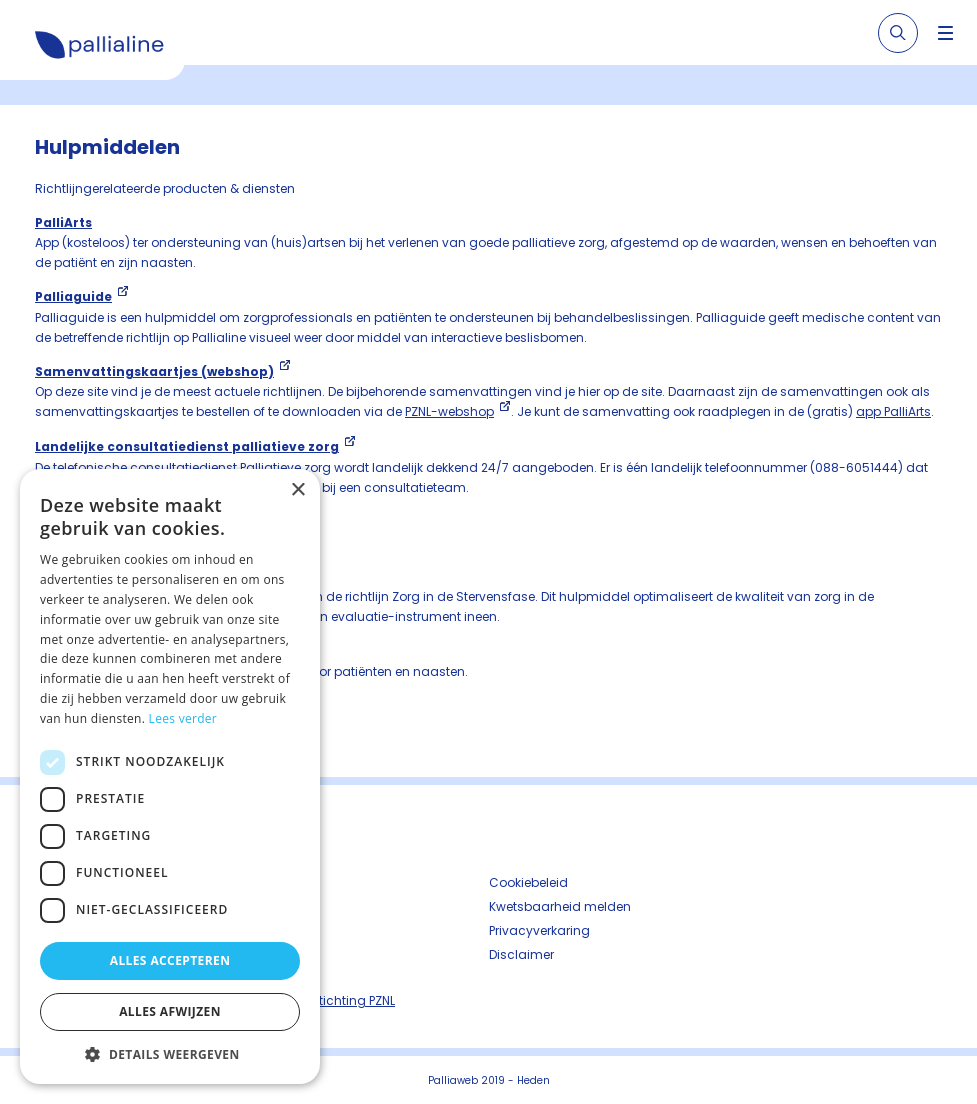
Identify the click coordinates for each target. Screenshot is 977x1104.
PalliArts (63, 222)
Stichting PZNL (353, 1000)
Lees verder (183, 718)
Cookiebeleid (528, 882)
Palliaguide (73, 296)
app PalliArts (893, 411)
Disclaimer (521, 954)
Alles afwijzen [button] (170, 1011)
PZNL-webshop (449, 411)
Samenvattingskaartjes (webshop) (154, 371)
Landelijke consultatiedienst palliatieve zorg (187, 446)
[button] (170, 1054)
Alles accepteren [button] (170, 960)
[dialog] (170, 776)
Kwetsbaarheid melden (560, 906)
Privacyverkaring (539, 930)
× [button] (297, 490)
